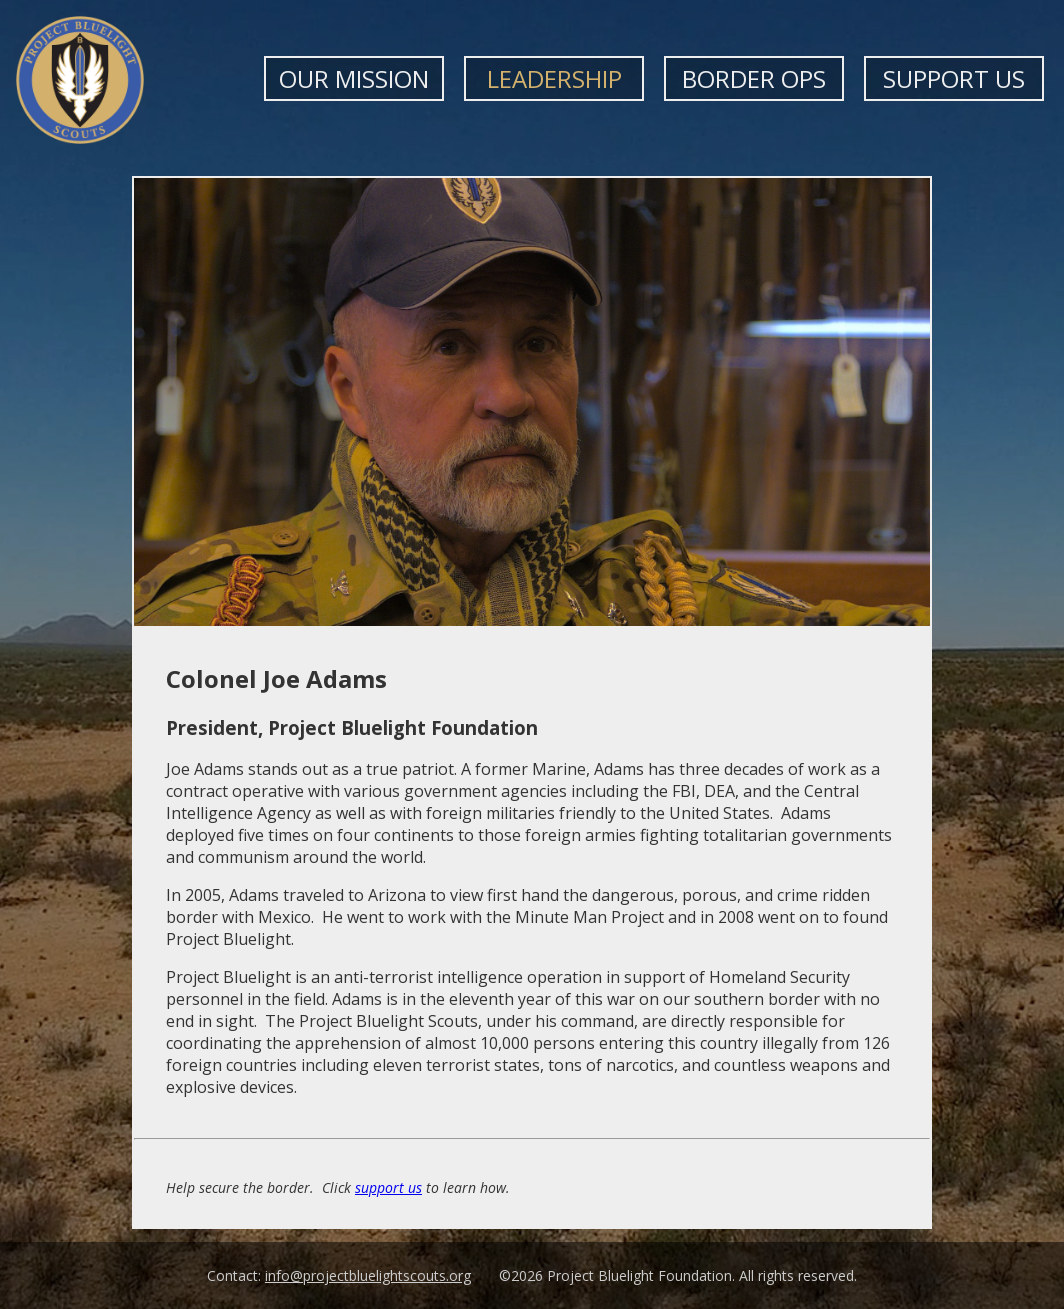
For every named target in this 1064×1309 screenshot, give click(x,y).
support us (388, 1187)
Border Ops (754, 78)
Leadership (554, 78)
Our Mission (354, 78)
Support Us (954, 78)
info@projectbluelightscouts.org (368, 1275)
